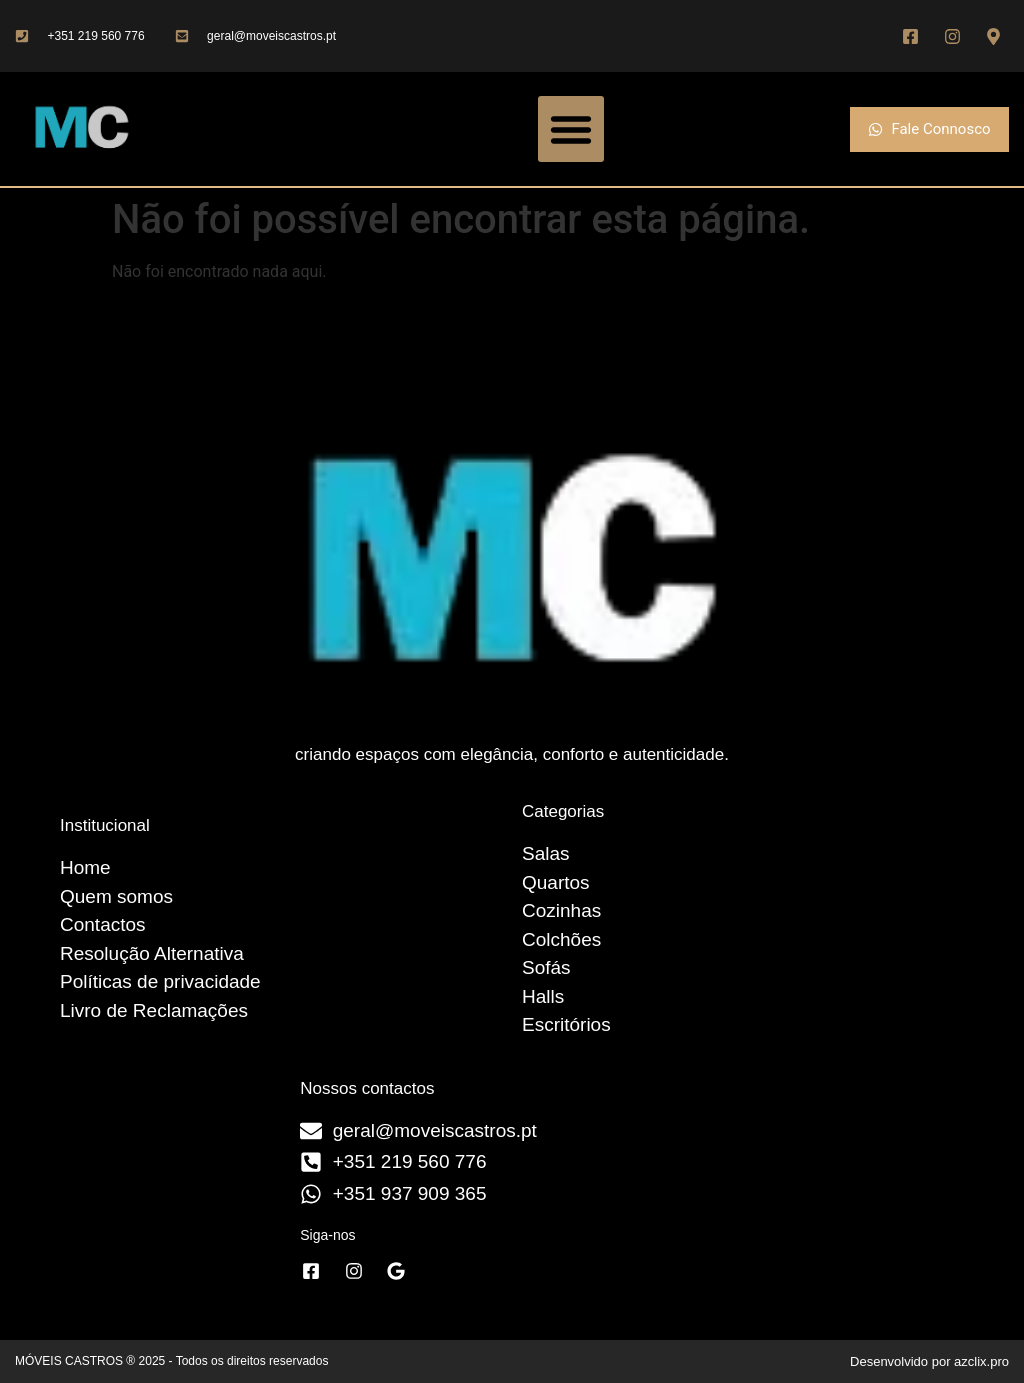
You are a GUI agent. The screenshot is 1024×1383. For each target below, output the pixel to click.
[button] (571, 129)
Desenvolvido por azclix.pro (929, 1361)
